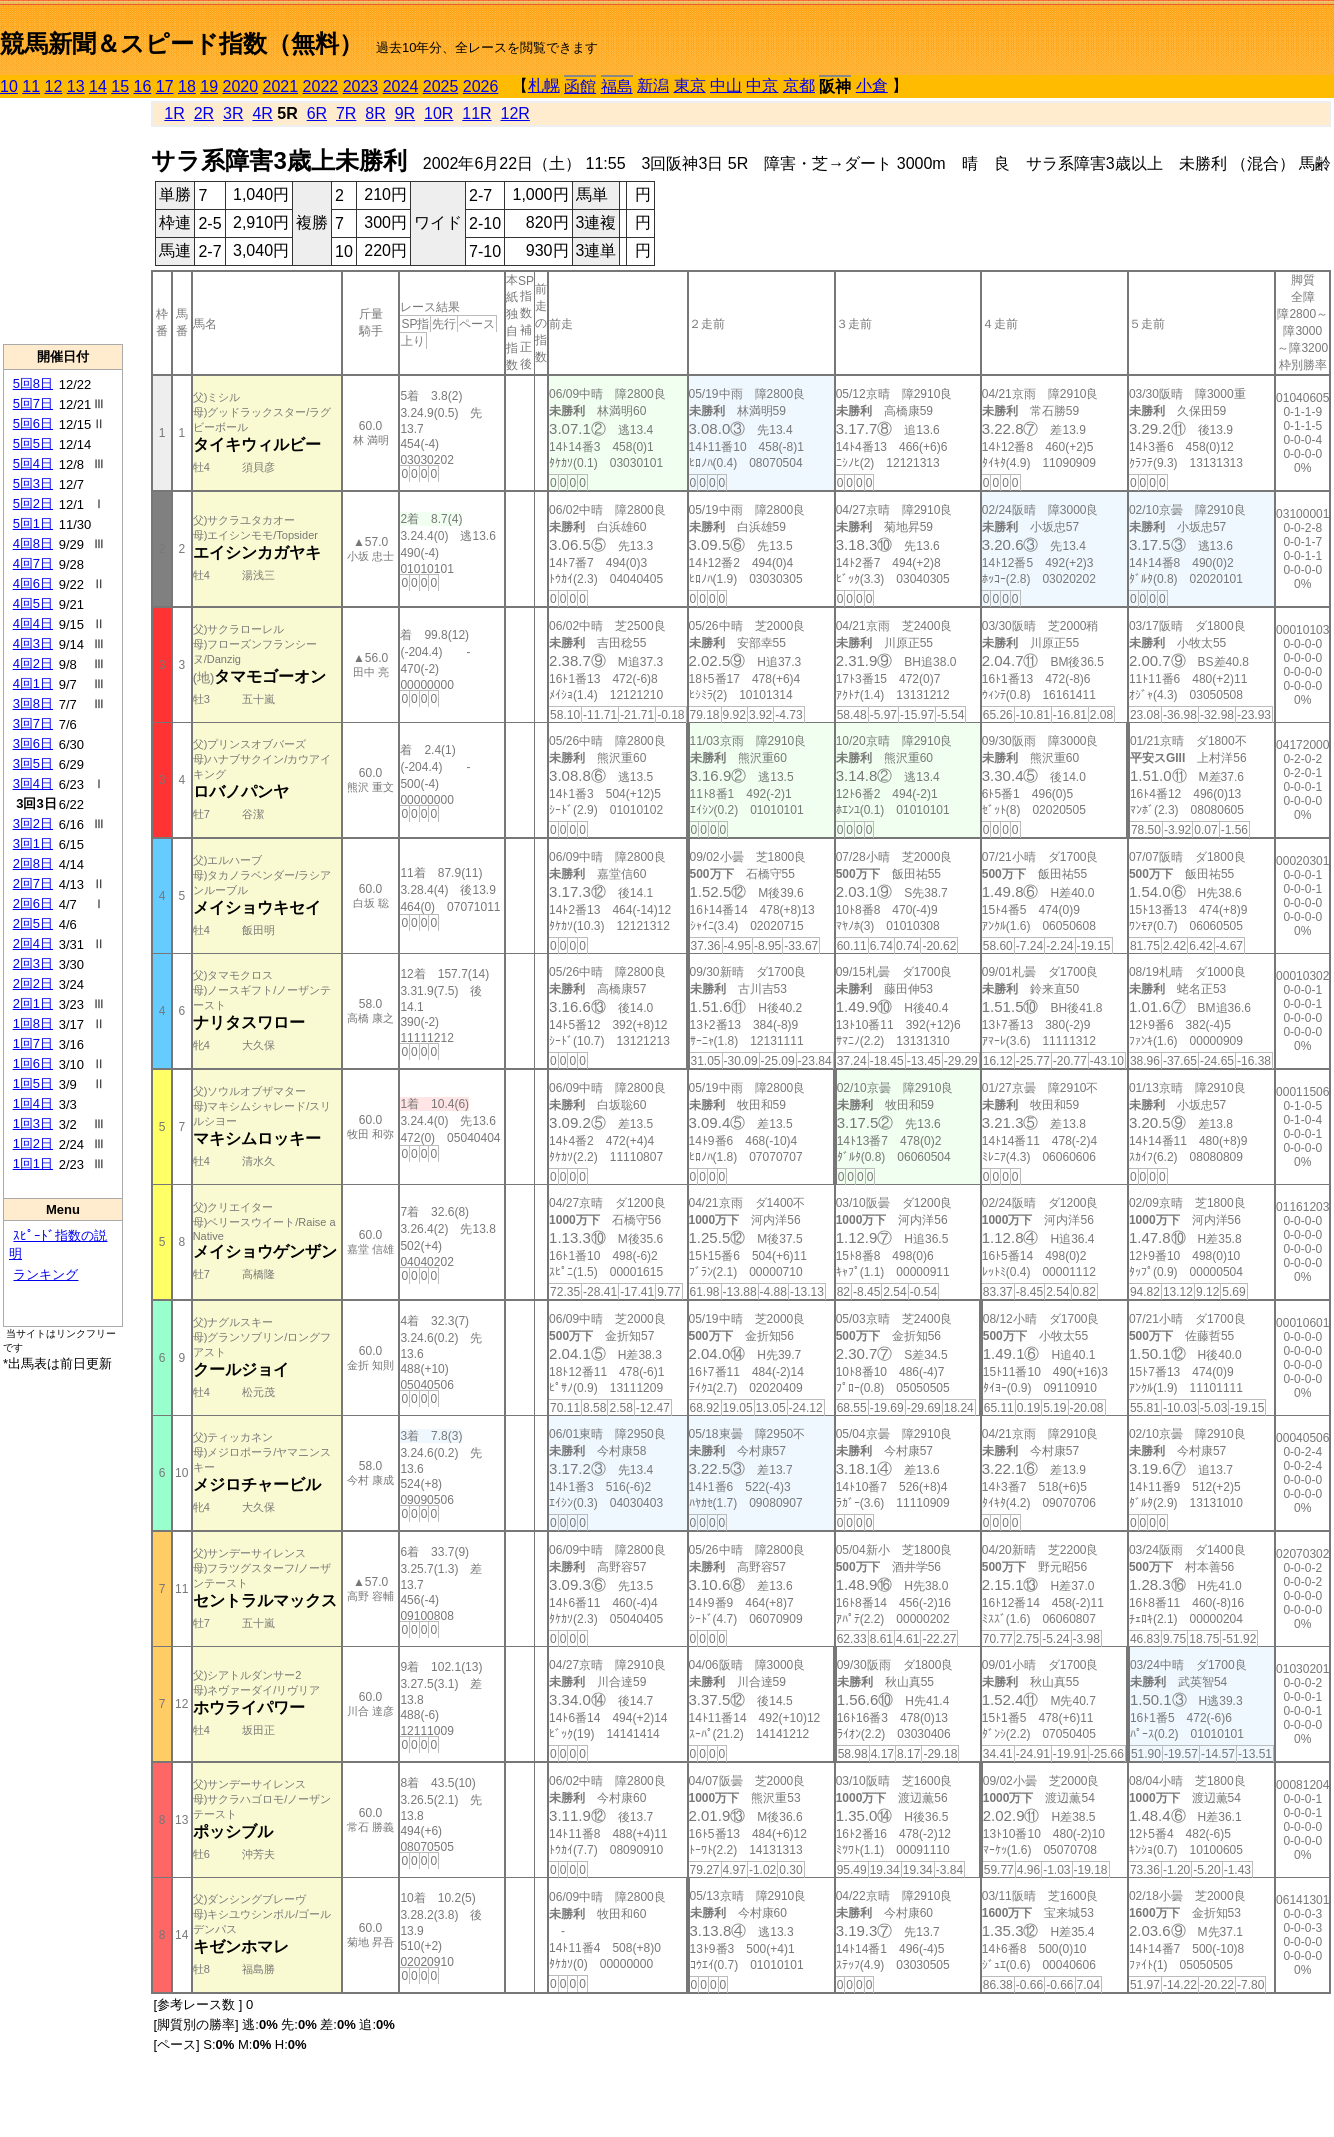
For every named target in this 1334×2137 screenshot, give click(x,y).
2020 (241, 86)
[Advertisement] (63, 221)
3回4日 (33, 783)
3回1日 (33, 843)
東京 (690, 85)
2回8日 (33, 863)
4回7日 (33, 563)
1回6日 (33, 1063)
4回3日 (33, 643)
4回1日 (33, 683)
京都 (799, 85)
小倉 (872, 85)
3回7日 (33, 723)
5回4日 (33, 463)
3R (233, 113)
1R (174, 113)
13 (76, 86)
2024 (401, 86)
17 (165, 86)
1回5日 (33, 1083)
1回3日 (33, 1123)
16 (143, 86)
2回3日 (33, 963)
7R (346, 113)
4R (262, 113)
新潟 (653, 85)
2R (204, 113)
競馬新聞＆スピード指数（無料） (181, 43)
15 (120, 86)
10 (9, 86)
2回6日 (33, 903)
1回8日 (33, 1023)
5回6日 (33, 423)
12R (515, 113)
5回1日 (33, 523)
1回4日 (33, 1103)
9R (405, 113)
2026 (481, 86)
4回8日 (33, 543)
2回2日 (33, 983)
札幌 (544, 85)
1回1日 (33, 1163)
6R (317, 113)
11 (31, 86)
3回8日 (33, 703)
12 (54, 86)
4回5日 (33, 603)
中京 (762, 85)
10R (438, 113)
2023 (361, 86)
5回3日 (33, 483)
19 (209, 86)
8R (375, 113)
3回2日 (33, 823)
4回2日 (33, 663)
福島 (617, 86)
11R (476, 113)
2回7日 (33, 883)
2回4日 (33, 943)
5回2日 (33, 503)
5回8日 (33, 383)
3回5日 (33, 763)
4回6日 (33, 583)
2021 (281, 86)
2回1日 (33, 1003)
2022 (321, 86)
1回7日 (33, 1043)
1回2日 (33, 1143)
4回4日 (33, 623)
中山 (726, 85)
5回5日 (33, 443)
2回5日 (33, 923)
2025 (441, 86)
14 (98, 86)
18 (187, 86)
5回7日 (33, 403)
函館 (580, 86)
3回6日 (33, 743)
